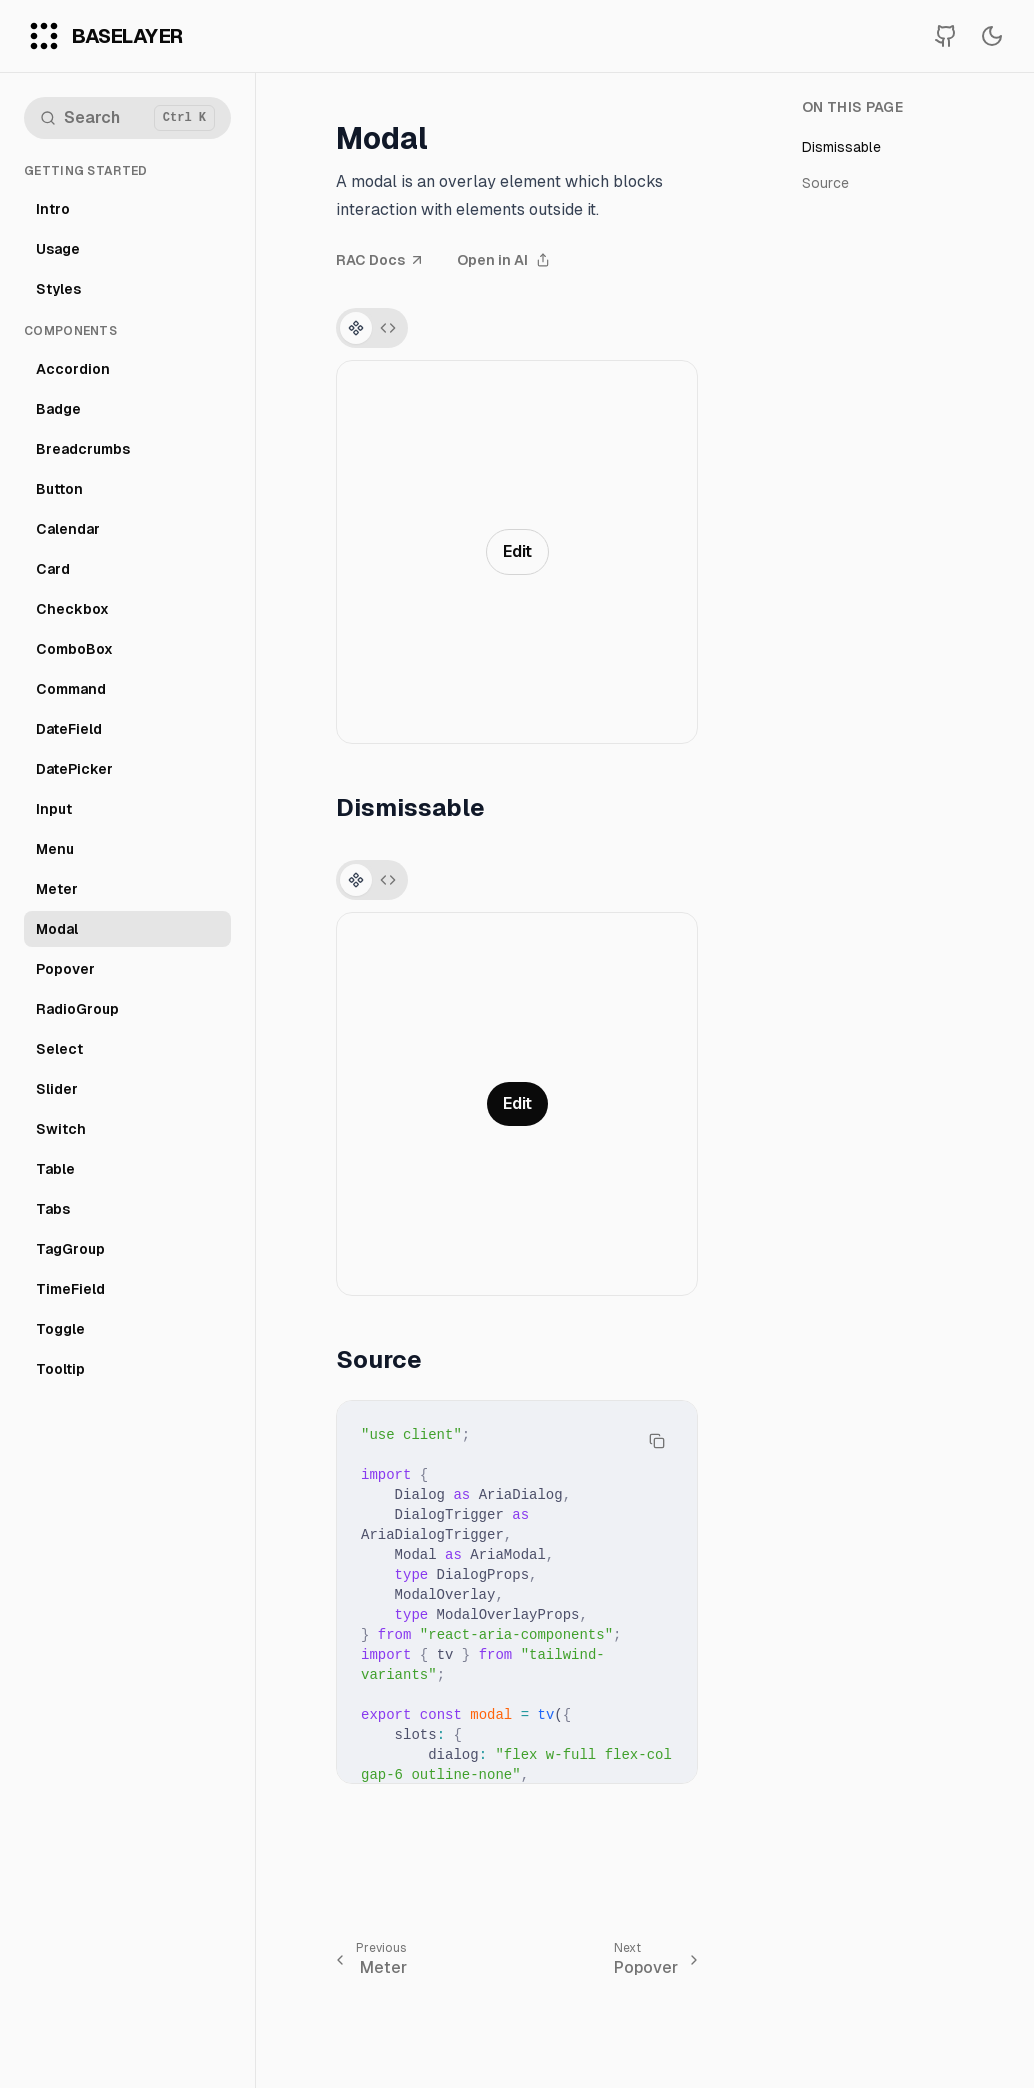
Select (59, 1049)
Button (59, 489)
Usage (58, 249)
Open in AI (503, 260)
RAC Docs (380, 260)
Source (825, 183)
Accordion (73, 369)
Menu (55, 849)
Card (53, 569)
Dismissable (841, 147)
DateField (69, 729)
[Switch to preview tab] (356, 328)
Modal (57, 929)
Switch (61, 1129)
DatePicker (74, 769)
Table (55, 1169)
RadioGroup (77, 1009)
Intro (53, 209)
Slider (57, 1089)
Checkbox (72, 609)
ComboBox (74, 649)
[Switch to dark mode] (992, 36)
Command (71, 689)
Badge (58, 409)
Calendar (68, 529)
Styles (58, 289)
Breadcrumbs (83, 449)
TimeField (70, 1289)
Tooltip (60, 1369)
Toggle (60, 1329)
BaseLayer (127, 36)
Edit (517, 551)
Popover (65, 969)
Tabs (53, 1209)
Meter (57, 889)
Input (54, 809)
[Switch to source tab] (388, 328)
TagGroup (70, 1249)
